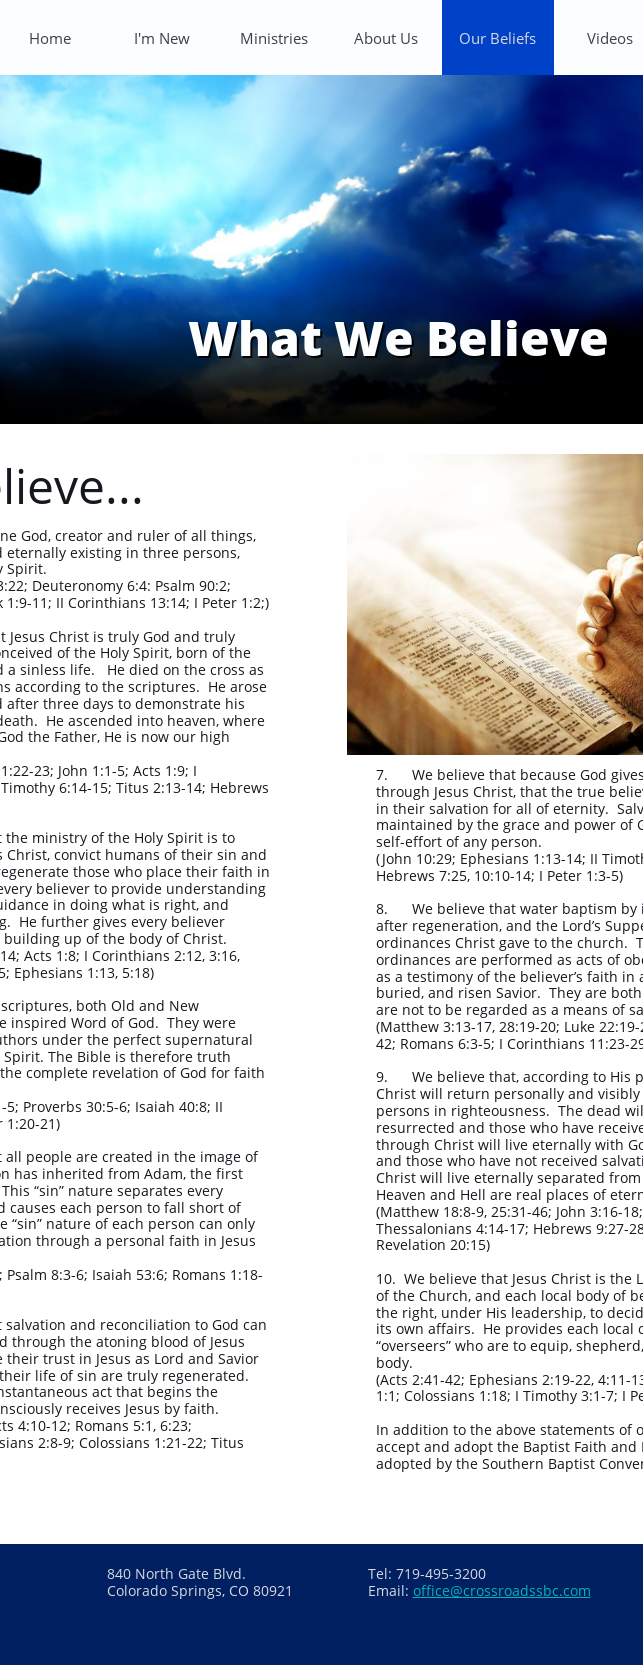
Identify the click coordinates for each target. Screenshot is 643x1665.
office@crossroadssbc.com (502, 1590)
